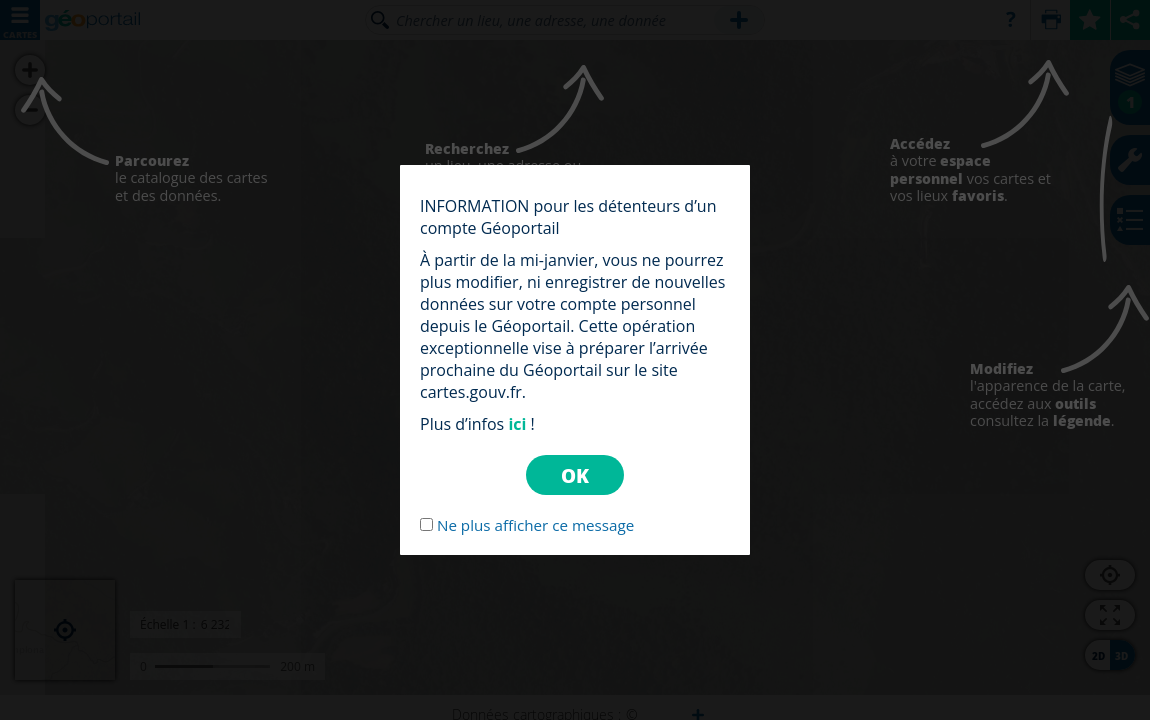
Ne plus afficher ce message (535, 525)
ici (517, 424)
